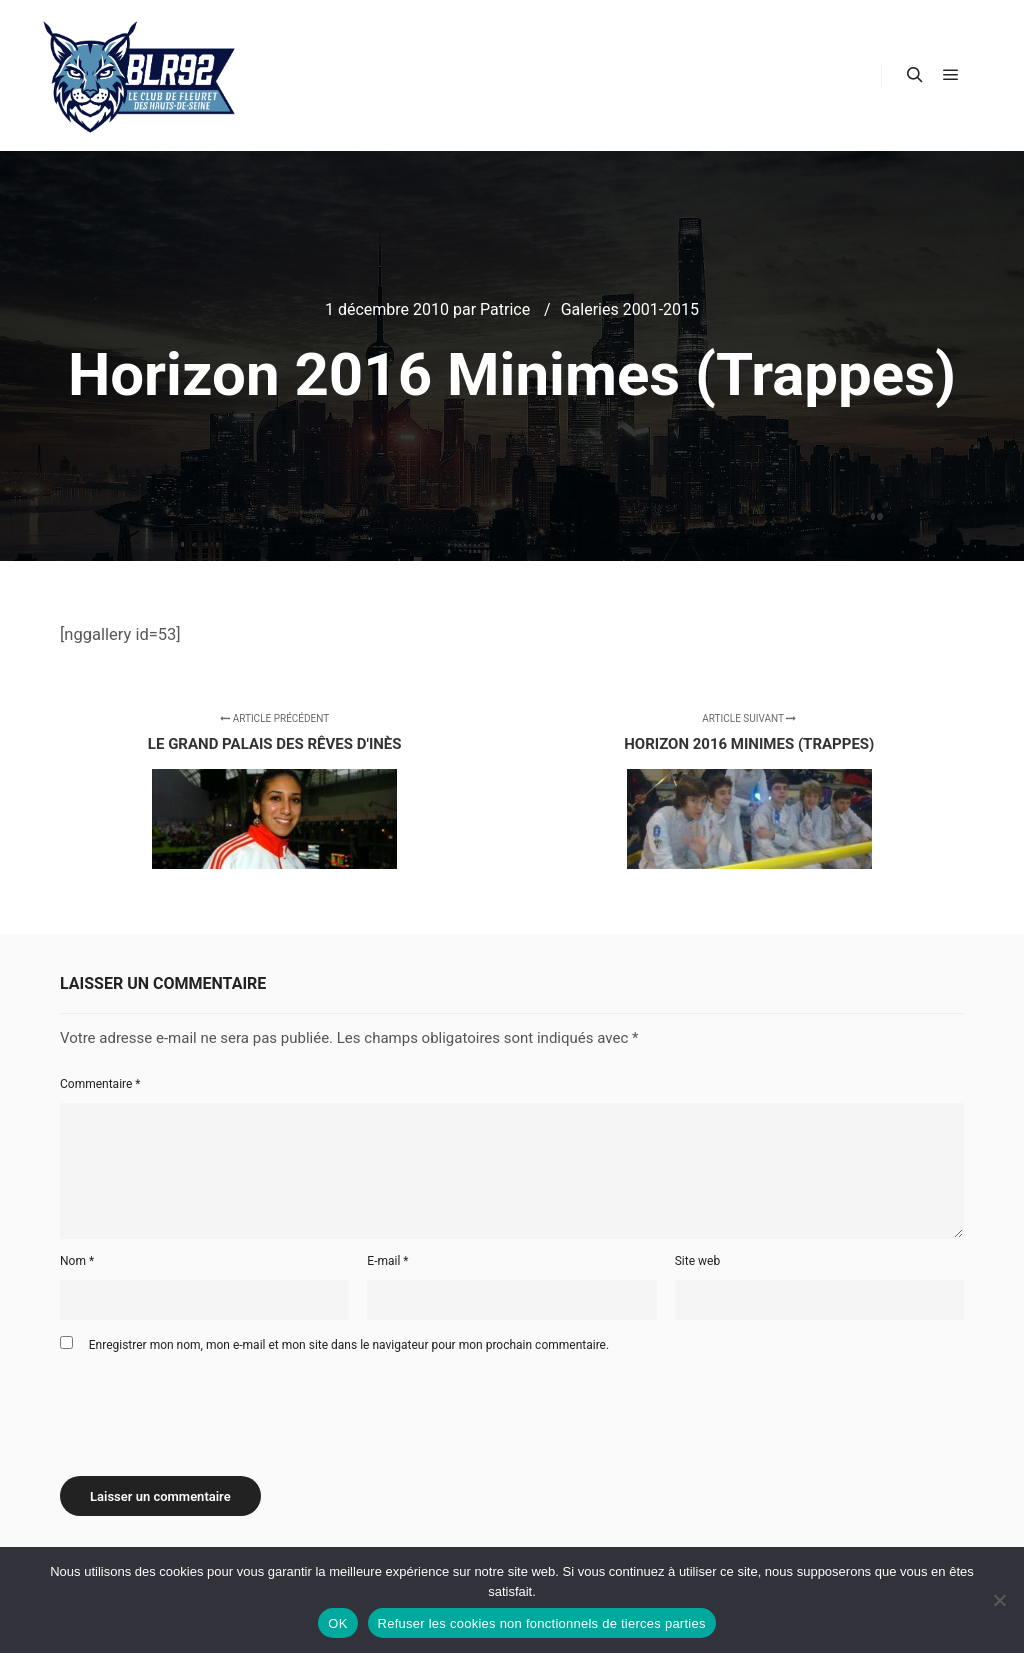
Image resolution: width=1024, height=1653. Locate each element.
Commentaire (100, 1084)
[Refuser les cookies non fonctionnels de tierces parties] (999, 1600)
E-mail (387, 1261)
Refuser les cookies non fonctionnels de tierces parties (542, 1623)
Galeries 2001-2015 (630, 309)
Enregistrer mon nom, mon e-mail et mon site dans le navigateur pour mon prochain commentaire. (349, 1345)
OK (337, 1623)
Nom (77, 1261)
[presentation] (212, 1407)
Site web (697, 1261)
